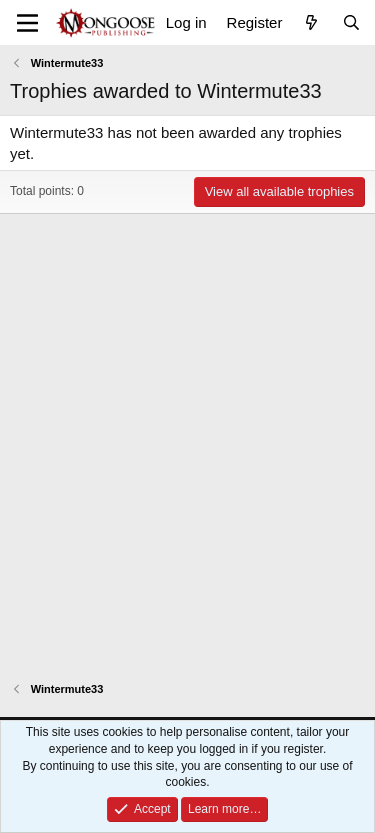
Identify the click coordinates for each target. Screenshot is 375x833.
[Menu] (27, 23)
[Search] (351, 22)
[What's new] (311, 22)
